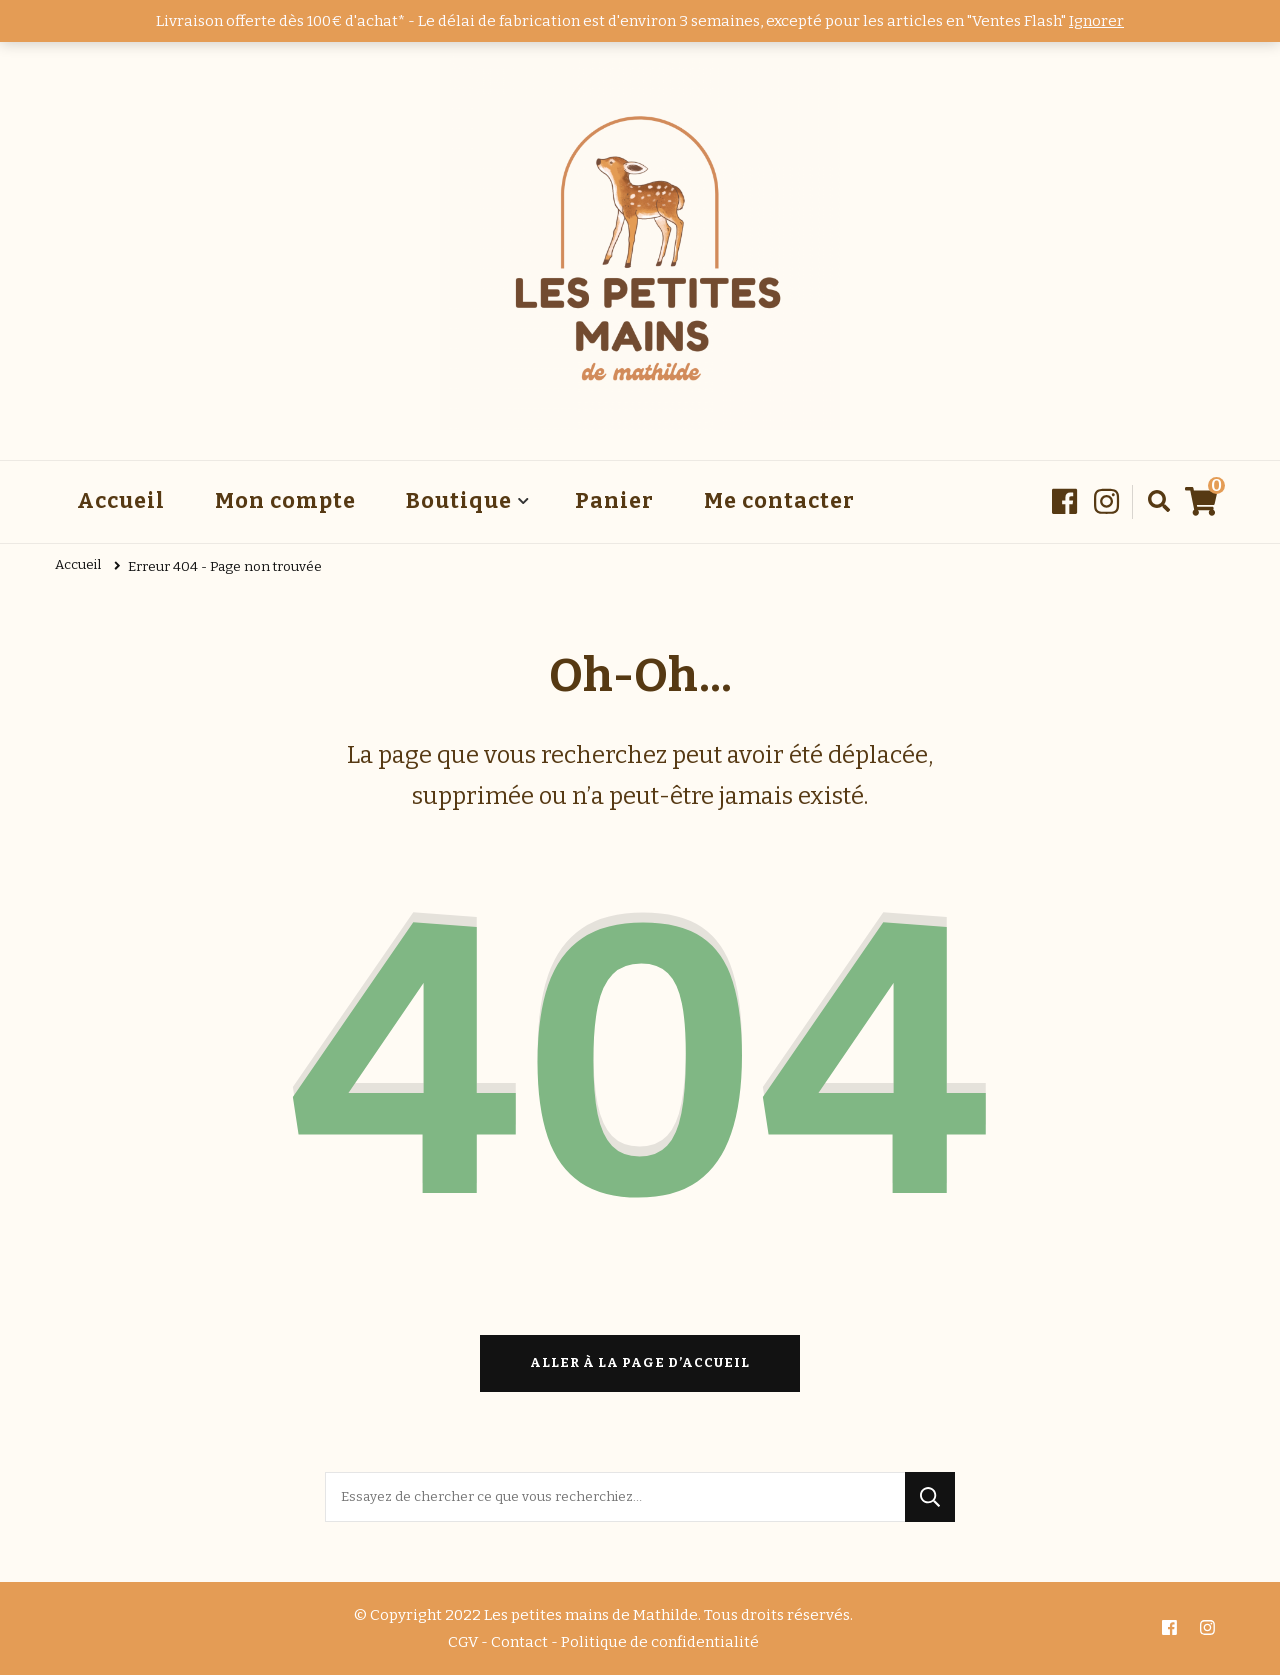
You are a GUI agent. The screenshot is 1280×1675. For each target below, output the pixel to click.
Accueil (121, 501)
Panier (614, 501)
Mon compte (285, 501)
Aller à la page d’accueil (640, 1363)
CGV (463, 1642)
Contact (519, 1642)
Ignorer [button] (1096, 21)
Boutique (459, 501)
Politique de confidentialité (660, 1642)
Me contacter (779, 501)
